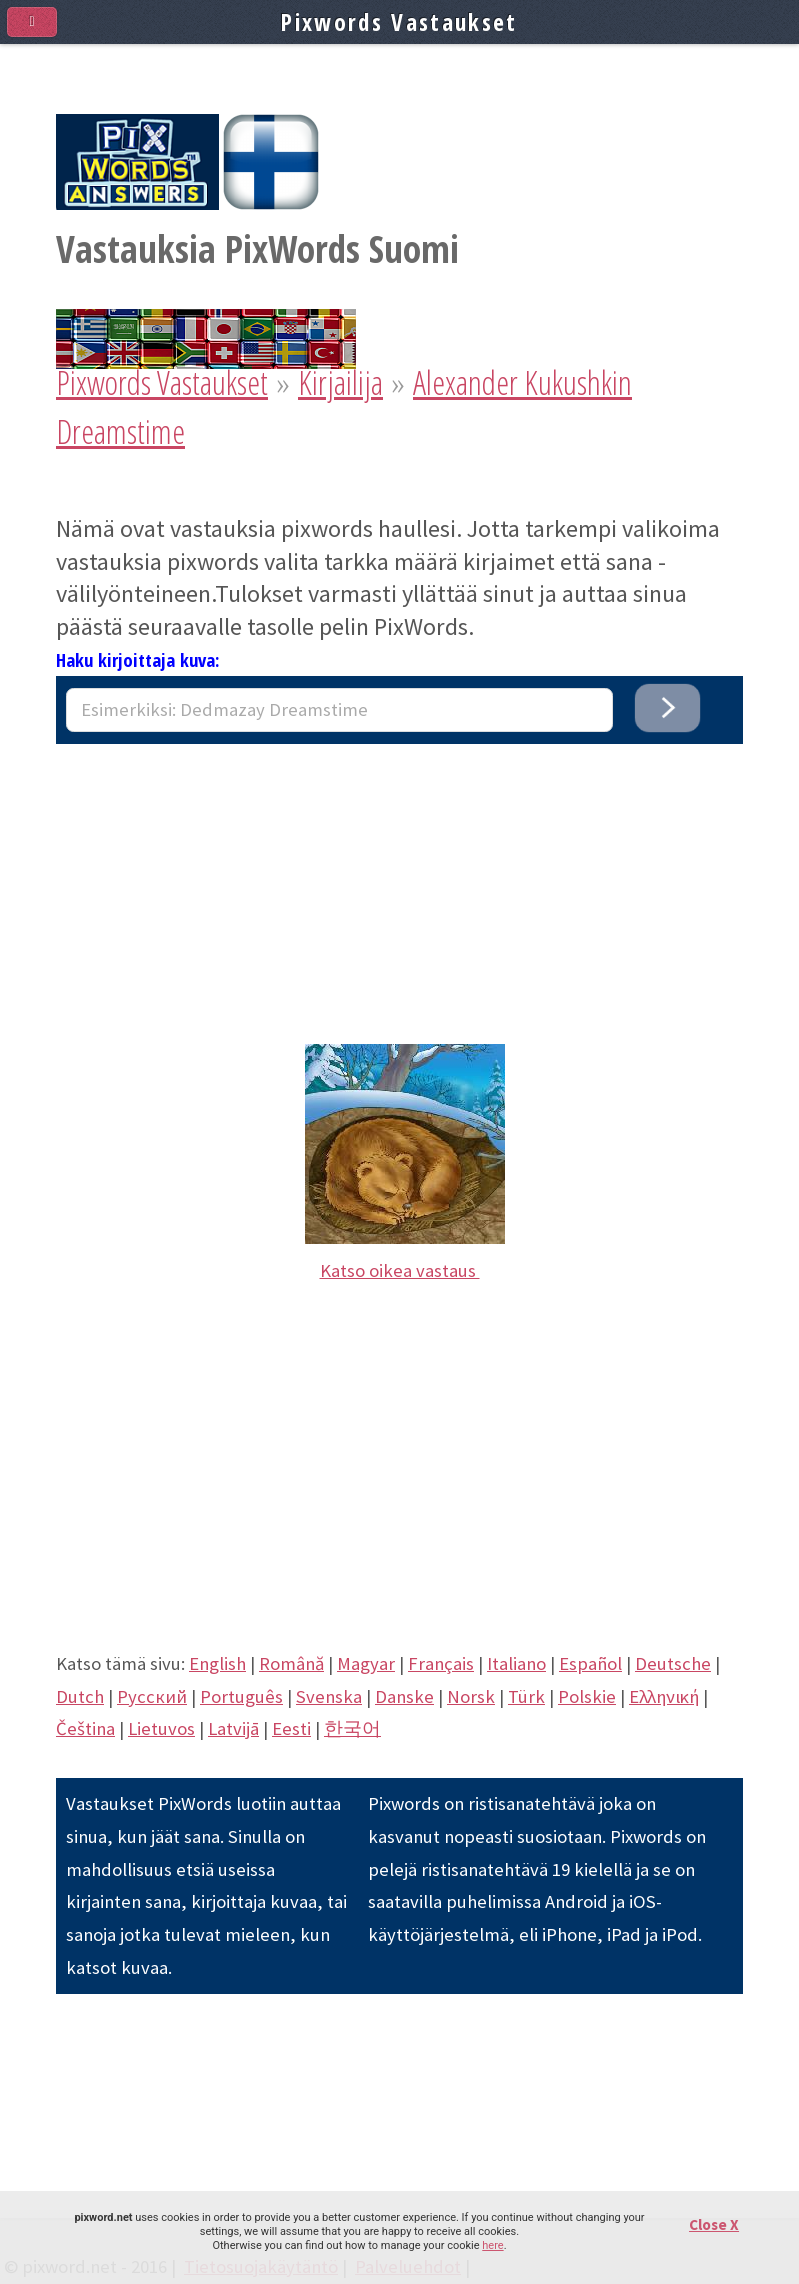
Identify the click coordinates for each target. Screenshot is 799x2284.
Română (291, 1663)
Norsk (471, 1696)
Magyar (366, 1663)
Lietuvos (161, 1728)
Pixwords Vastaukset (162, 382)
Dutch (80, 1696)
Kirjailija (340, 382)
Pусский (152, 1696)
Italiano (516, 1663)
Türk (526, 1696)
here (492, 2245)
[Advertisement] (399, 884)
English (217, 1663)
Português (241, 1696)
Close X (714, 2224)
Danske (404, 1696)
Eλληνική (664, 1696)
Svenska (329, 1696)
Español (590, 1663)
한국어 (352, 1728)
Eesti (291, 1728)
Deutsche (673, 1663)
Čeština (85, 1728)
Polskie (587, 1696)
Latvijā (233, 1728)
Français (441, 1663)
